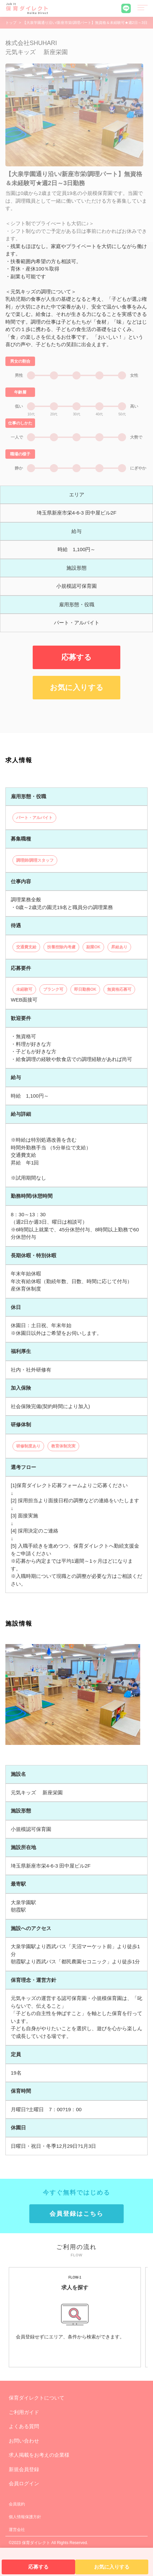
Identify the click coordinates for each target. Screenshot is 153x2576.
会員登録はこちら (76, 2213)
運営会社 (17, 2529)
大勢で (136, 437)
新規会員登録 (24, 2469)
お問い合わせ (24, 2441)
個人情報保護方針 (25, 2516)
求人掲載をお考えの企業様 (39, 2455)
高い (134, 406)
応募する (76, 657)
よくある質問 (24, 2426)
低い (19, 406)
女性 (134, 375)
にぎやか (138, 468)
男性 (19, 375)
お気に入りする (76, 687)
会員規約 (17, 2504)
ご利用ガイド (24, 2412)
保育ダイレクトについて (36, 2398)
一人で (17, 437)
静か (19, 468)
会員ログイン (24, 2483)
